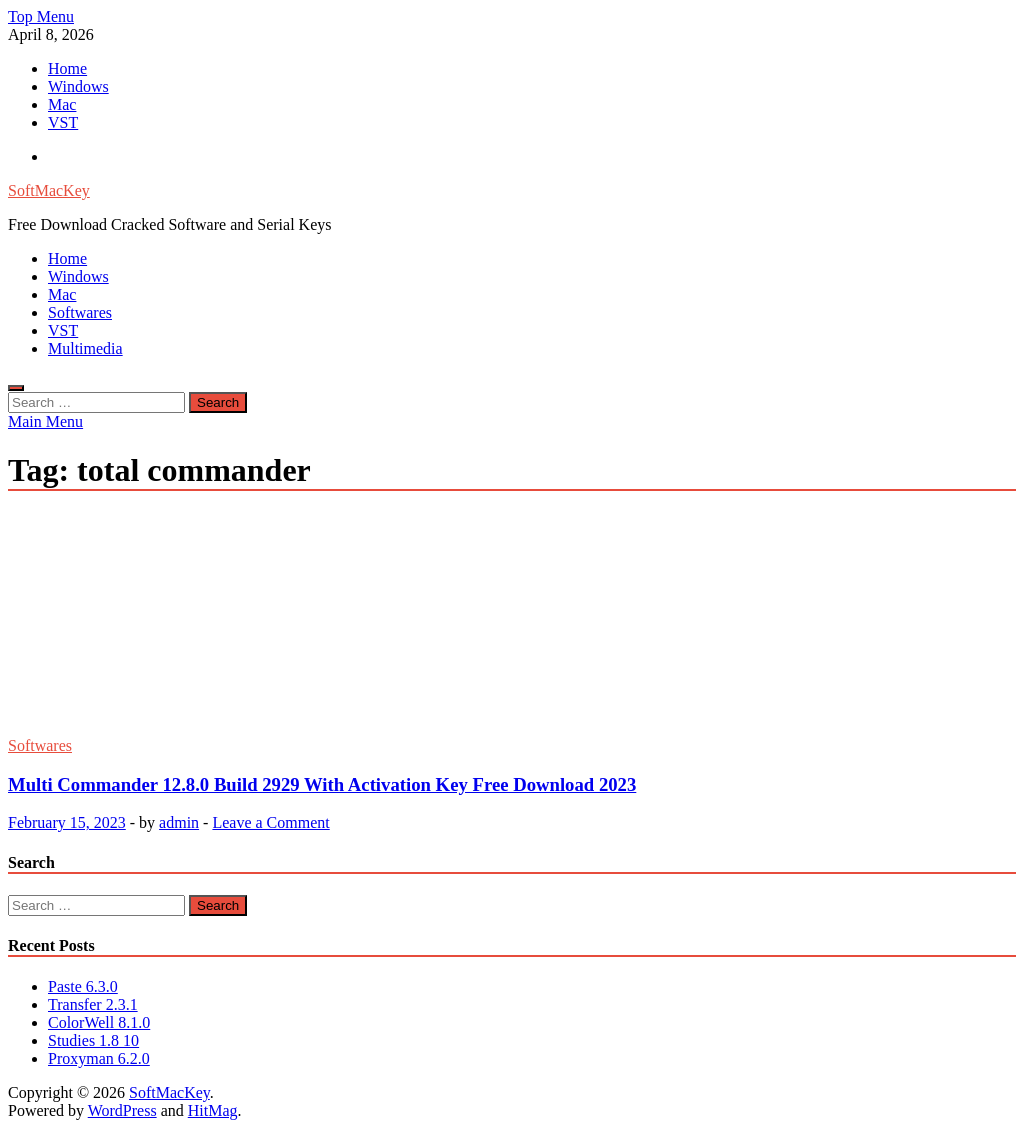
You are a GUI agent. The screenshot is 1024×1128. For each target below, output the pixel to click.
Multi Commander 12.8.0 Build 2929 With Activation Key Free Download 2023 (322, 784)
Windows (78, 86)
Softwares (80, 312)
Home (67, 68)
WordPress (122, 1110)
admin (179, 822)
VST (63, 122)
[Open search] (16, 388)
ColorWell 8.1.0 (99, 1022)
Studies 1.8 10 (93, 1040)
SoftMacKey (49, 190)
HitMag (213, 1110)
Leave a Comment (270, 822)
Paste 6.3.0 (83, 986)
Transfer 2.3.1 (93, 1004)
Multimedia (85, 348)
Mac (62, 104)
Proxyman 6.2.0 (99, 1058)
